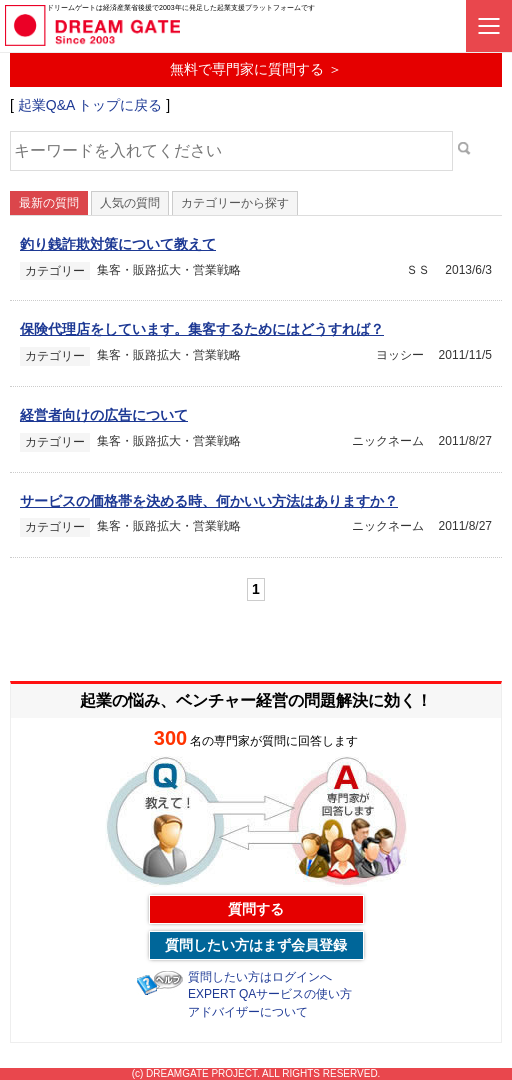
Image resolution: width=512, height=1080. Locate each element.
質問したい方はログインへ (260, 977)
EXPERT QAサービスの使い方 (270, 994)
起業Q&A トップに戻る (90, 105)
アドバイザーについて (248, 1012)
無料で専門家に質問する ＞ (256, 69)
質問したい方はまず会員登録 (256, 945)
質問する (256, 909)
